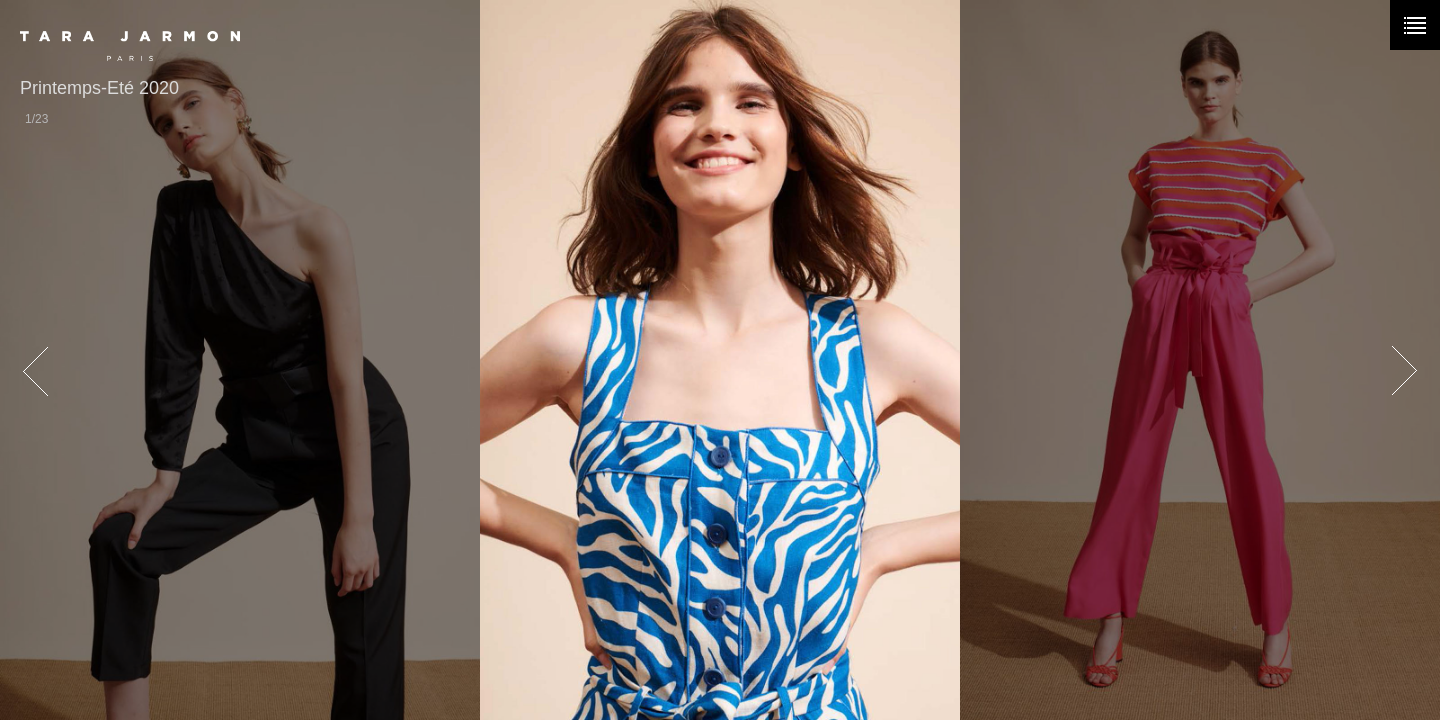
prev (35, 372)
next (1405, 372)
